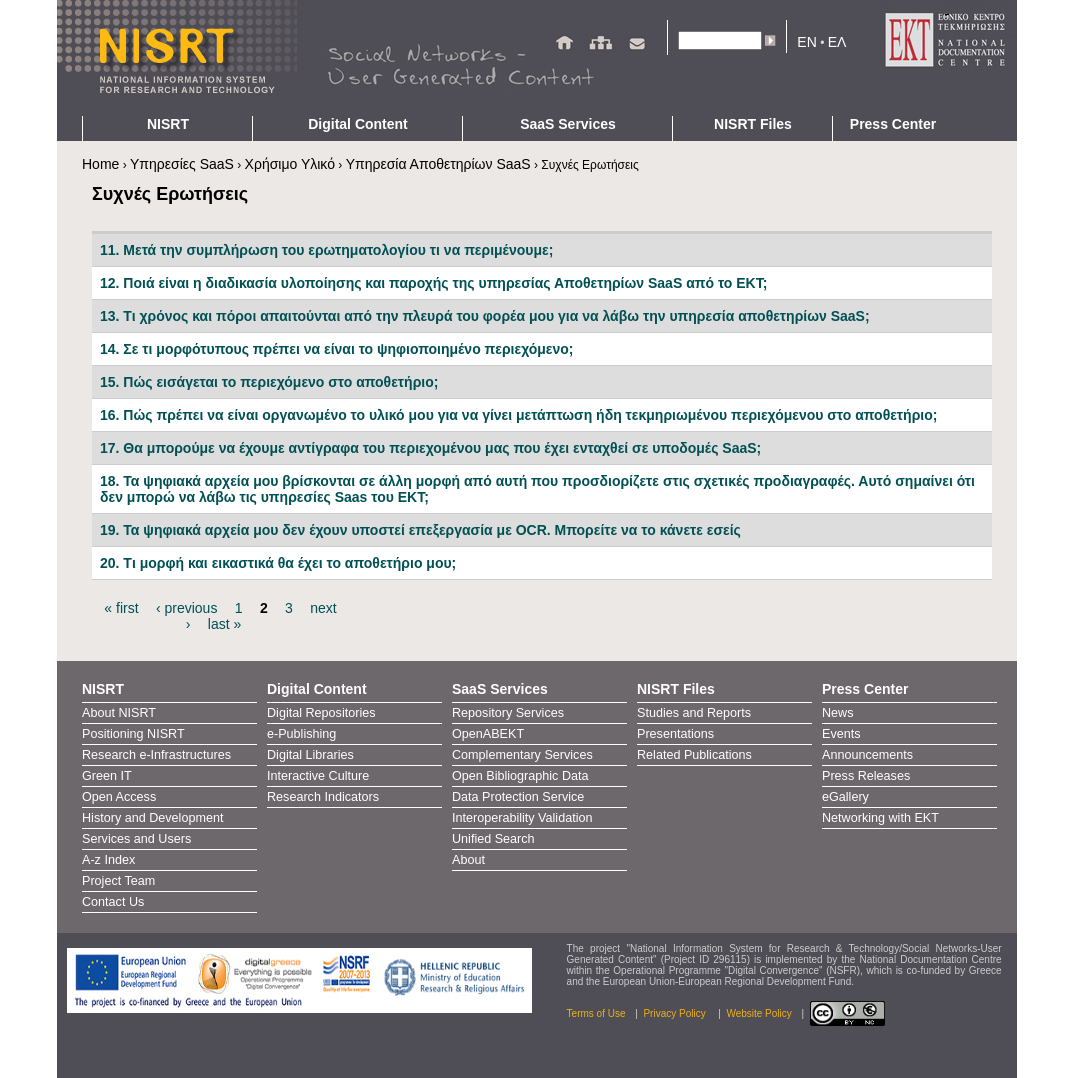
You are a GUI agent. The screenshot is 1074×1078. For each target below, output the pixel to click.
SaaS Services (568, 124)
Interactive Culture (318, 776)
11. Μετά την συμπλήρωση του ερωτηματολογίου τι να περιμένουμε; (326, 250)
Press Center (893, 124)
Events (841, 734)
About (468, 860)
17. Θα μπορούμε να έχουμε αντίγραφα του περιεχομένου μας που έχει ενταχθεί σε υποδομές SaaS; (430, 448)
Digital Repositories (321, 713)
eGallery (845, 797)
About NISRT (119, 713)
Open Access (119, 797)
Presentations (675, 734)
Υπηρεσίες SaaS (182, 164)
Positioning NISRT (133, 734)
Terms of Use (596, 1013)
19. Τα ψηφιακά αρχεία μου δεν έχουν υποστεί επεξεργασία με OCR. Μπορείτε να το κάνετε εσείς (420, 530)
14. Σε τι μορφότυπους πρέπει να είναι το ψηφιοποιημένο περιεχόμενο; (336, 349)
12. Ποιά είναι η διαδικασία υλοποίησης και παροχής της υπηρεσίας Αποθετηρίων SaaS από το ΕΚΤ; (433, 283)
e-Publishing (301, 734)
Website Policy (758, 1013)
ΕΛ (837, 42)
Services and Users (136, 839)
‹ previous (186, 608)
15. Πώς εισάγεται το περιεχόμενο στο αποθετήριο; (269, 382)
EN (806, 42)
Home (100, 164)
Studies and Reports (694, 713)
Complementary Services (522, 755)
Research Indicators (323, 797)
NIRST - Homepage (177, 58)
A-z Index (108, 860)
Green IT (107, 776)
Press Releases (866, 776)
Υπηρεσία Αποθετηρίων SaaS (438, 164)
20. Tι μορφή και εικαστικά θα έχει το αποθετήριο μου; (278, 563)
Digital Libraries (310, 755)
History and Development (152, 818)
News (838, 713)
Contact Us (113, 902)
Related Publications (694, 755)
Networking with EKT (880, 818)
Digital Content (358, 124)
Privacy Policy (675, 1013)
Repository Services (508, 713)
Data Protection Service (518, 797)
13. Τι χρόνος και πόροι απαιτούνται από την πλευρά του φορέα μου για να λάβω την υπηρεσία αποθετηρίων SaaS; (485, 316)
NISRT (168, 124)
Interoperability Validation (522, 818)
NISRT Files (753, 124)
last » (224, 624)
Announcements (867, 755)
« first (121, 608)
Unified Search (493, 839)
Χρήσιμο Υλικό (290, 164)
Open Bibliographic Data (520, 776)
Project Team (118, 881)
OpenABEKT (488, 734)
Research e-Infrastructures (156, 755)
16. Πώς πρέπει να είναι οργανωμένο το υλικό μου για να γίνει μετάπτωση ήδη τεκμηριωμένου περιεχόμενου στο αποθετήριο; (518, 415)
